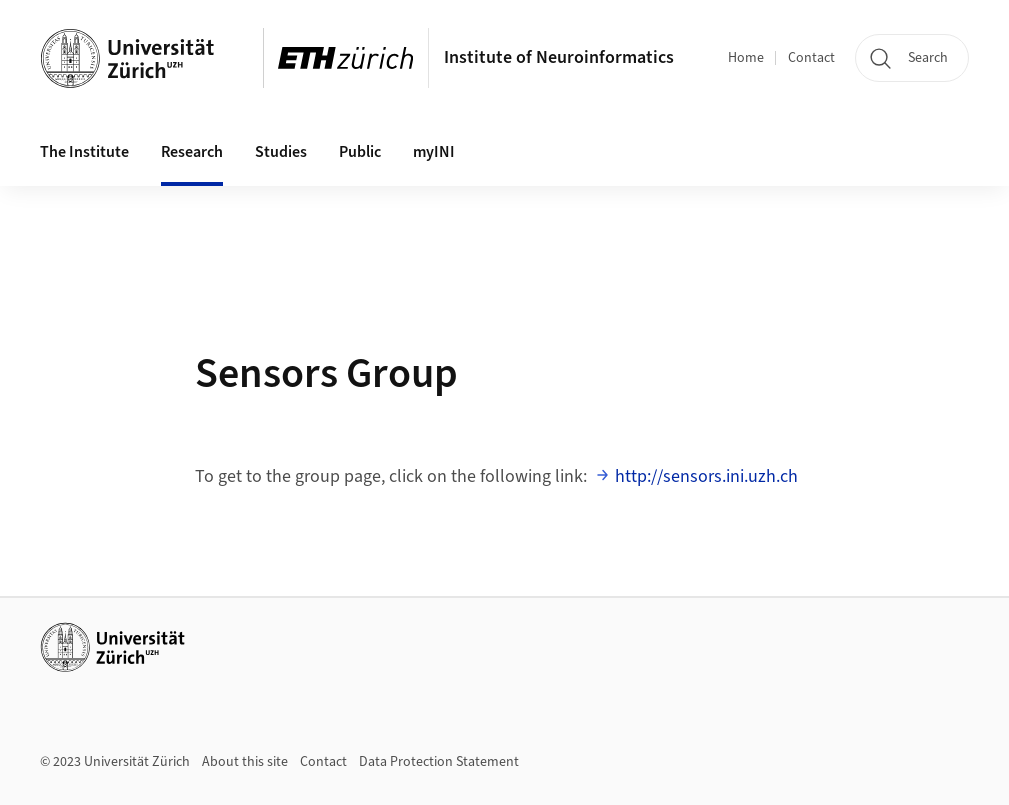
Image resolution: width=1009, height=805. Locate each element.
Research (192, 152)
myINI (434, 152)
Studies (281, 152)
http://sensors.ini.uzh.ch (706, 476)
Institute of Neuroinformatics (559, 57)
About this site (245, 762)
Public (360, 152)
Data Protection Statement (439, 762)
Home (746, 58)
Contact (811, 58)
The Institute (84, 152)
